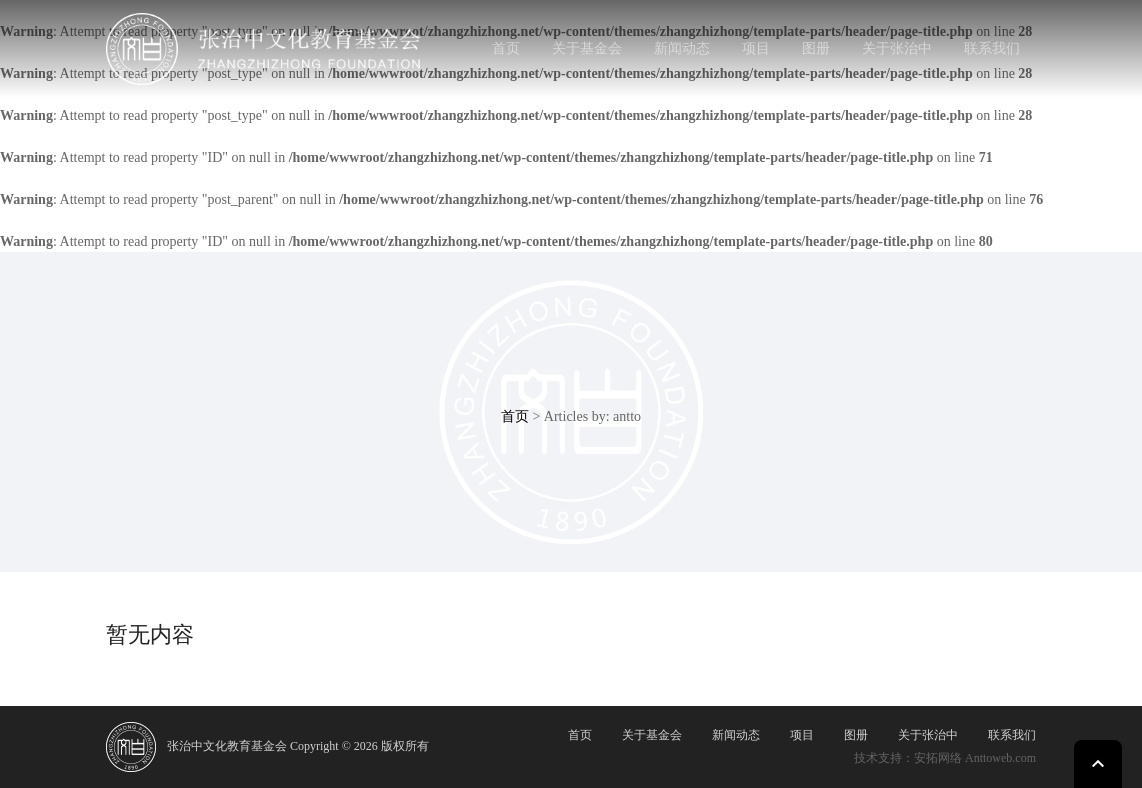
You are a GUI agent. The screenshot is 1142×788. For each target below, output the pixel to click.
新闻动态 (682, 48)
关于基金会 (587, 48)
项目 (756, 48)
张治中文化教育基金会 (227, 746)
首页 (506, 48)
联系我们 (992, 48)
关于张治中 (897, 48)
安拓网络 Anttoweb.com (975, 758)
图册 (816, 48)
